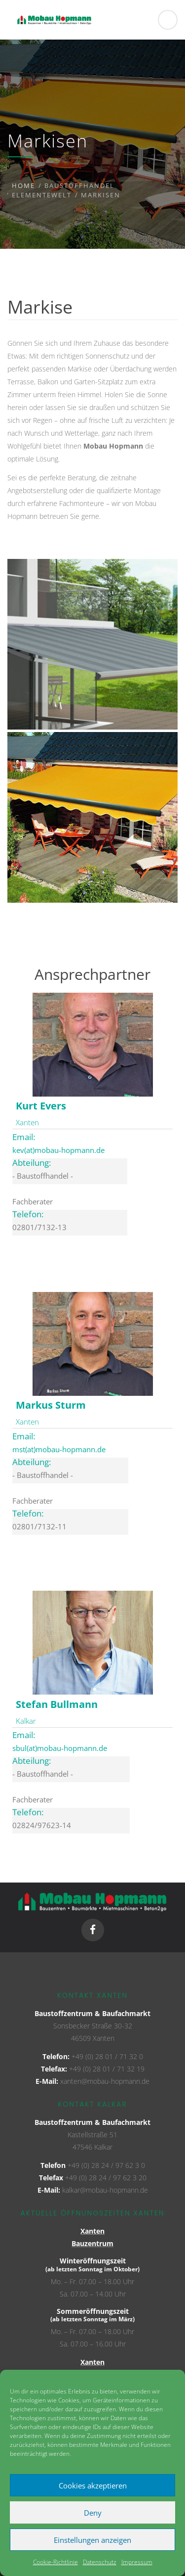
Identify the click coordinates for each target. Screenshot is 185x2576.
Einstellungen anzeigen (92, 2540)
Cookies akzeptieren (93, 2485)
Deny (93, 2513)
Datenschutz (99, 2562)
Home (23, 185)
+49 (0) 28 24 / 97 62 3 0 (106, 2165)
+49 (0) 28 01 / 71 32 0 (107, 2056)
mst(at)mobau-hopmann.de (59, 1449)
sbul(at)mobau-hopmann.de (59, 1748)
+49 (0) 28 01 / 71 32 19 (107, 2068)
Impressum (136, 2562)
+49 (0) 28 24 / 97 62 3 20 (106, 2177)
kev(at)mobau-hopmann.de (58, 1150)
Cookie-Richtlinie (55, 2562)
